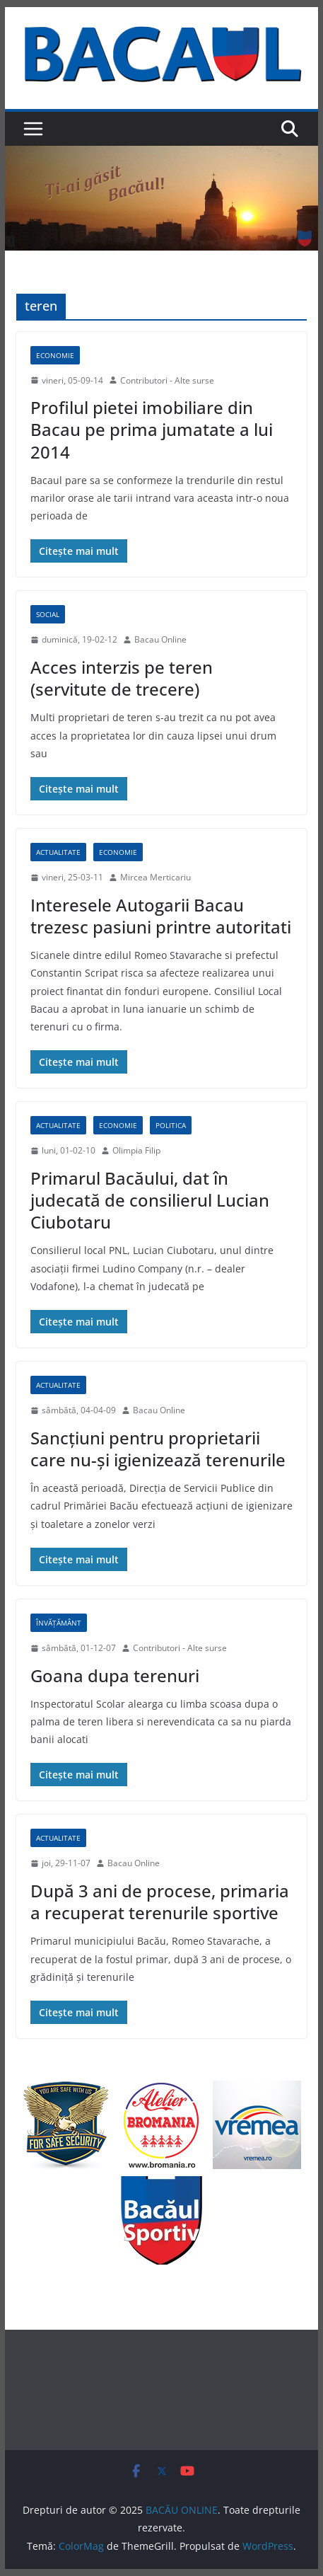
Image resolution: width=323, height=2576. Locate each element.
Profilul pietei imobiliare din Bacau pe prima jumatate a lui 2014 (151, 429)
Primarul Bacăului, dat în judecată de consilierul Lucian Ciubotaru (149, 1200)
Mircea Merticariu (155, 877)
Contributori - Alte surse (167, 380)
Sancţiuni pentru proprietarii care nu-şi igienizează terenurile (158, 1448)
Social (47, 614)
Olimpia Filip (136, 1150)
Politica (170, 1125)
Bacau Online (160, 639)
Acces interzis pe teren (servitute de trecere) (121, 678)
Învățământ (58, 1623)
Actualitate (58, 852)
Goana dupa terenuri (114, 1675)
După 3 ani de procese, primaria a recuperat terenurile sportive (159, 1901)
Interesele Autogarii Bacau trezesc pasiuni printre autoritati (160, 915)
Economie (55, 355)
